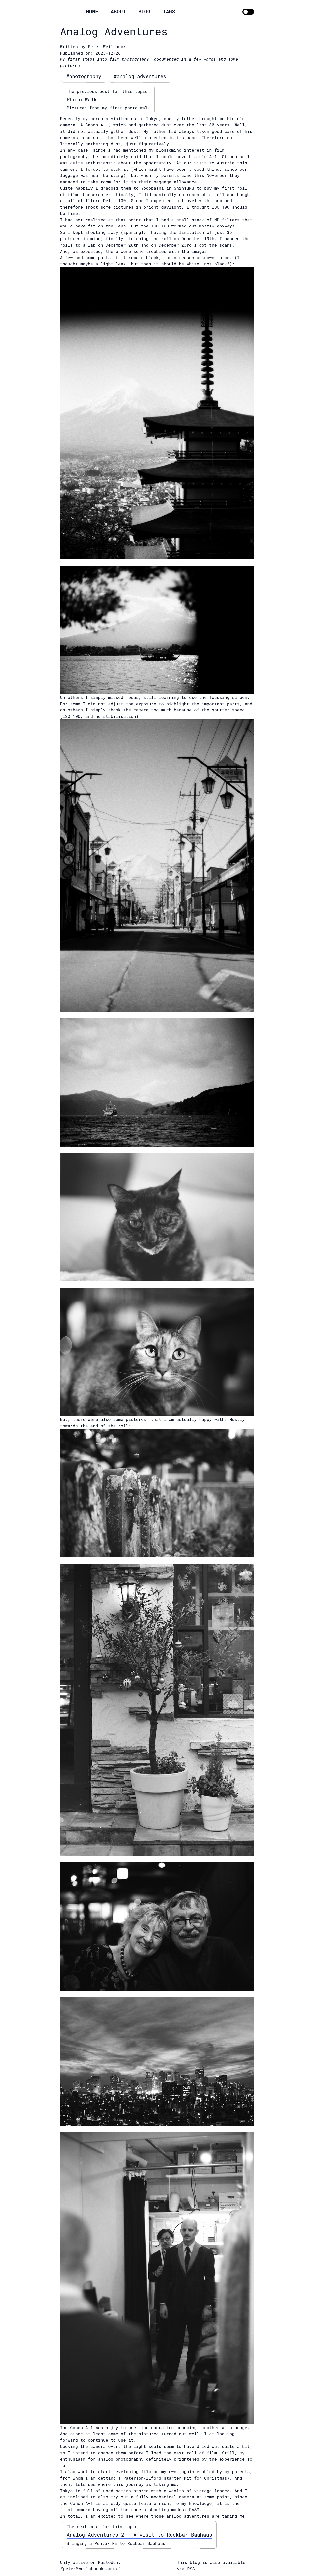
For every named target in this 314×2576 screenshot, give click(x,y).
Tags (169, 11)
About (118, 11)
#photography (83, 76)
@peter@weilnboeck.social (91, 2569)
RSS (191, 2569)
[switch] (248, 12)
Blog (144, 11)
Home (92, 11)
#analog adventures (140, 76)
